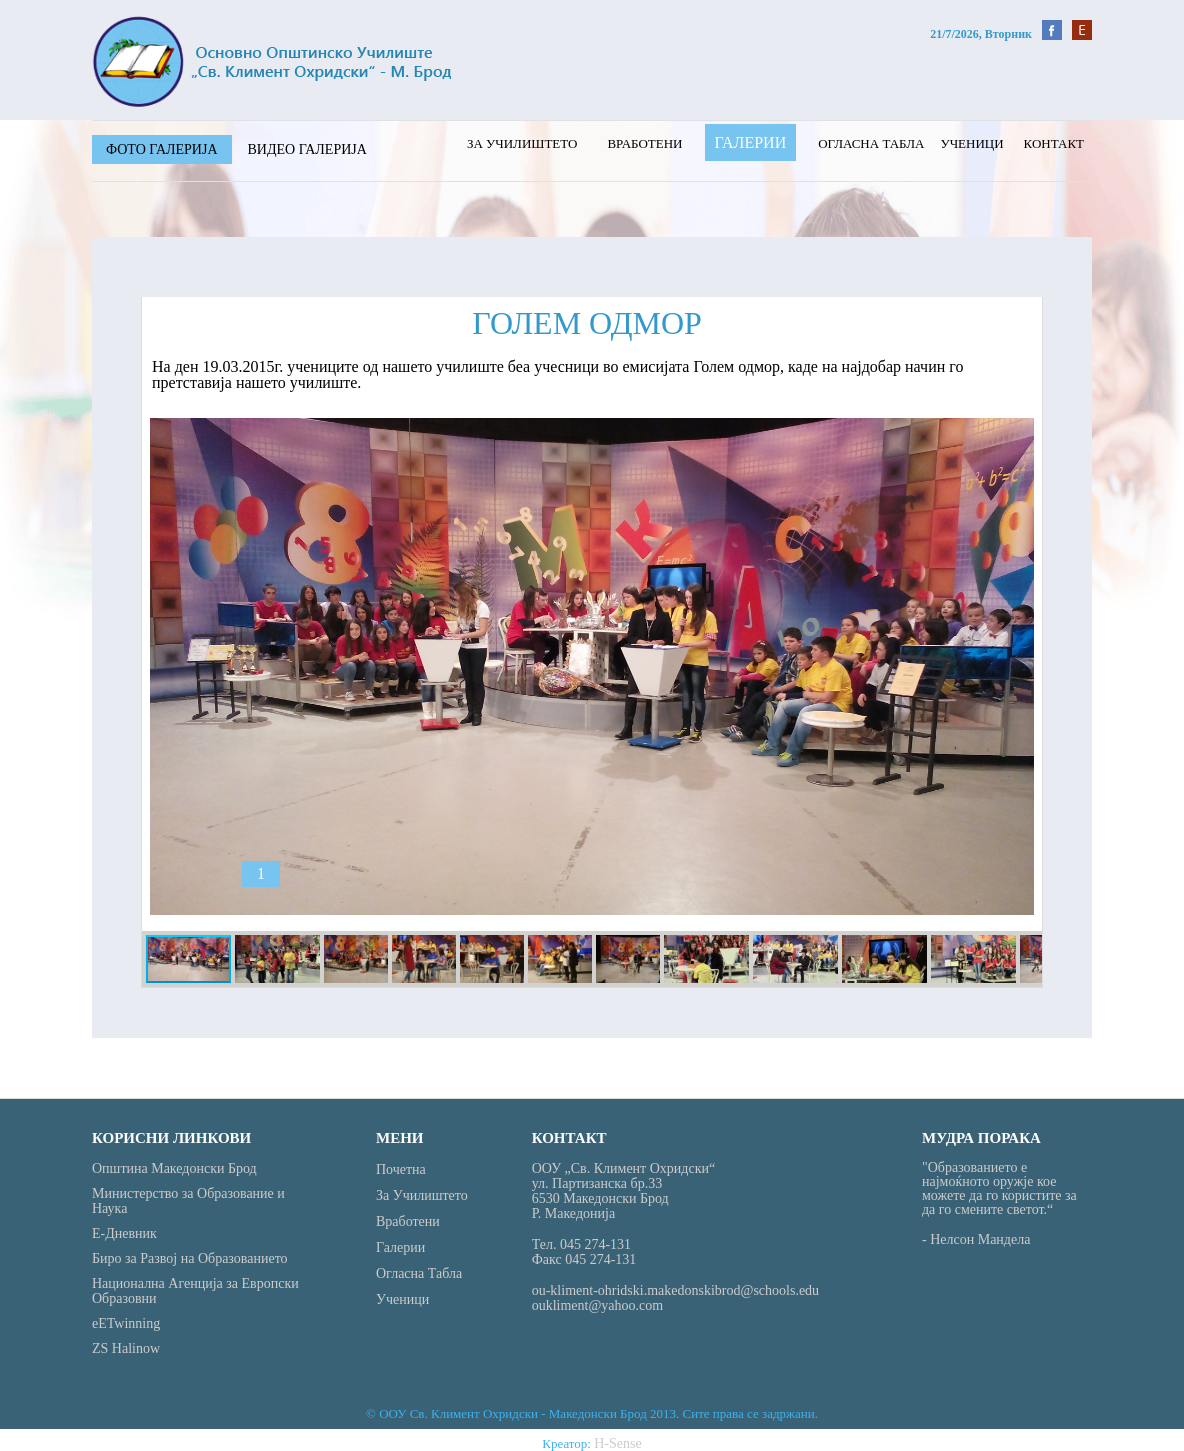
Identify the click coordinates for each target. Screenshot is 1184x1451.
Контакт (1054, 143)
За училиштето (522, 143)
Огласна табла (871, 143)
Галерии (751, 142)
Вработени (644, 143)
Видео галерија (307, 149)
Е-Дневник (124, 1233)
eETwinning (126, 1323)
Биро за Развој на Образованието (190, 1258)
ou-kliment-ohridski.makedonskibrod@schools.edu (675, 1290)
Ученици (971, 143)
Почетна (401, 1169)
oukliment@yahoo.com (597, 1305)
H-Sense (617, 1443)
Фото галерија (162, 149)
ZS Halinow (126, 1348)
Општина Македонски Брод (174, 1168)
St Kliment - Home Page (272, 61)
